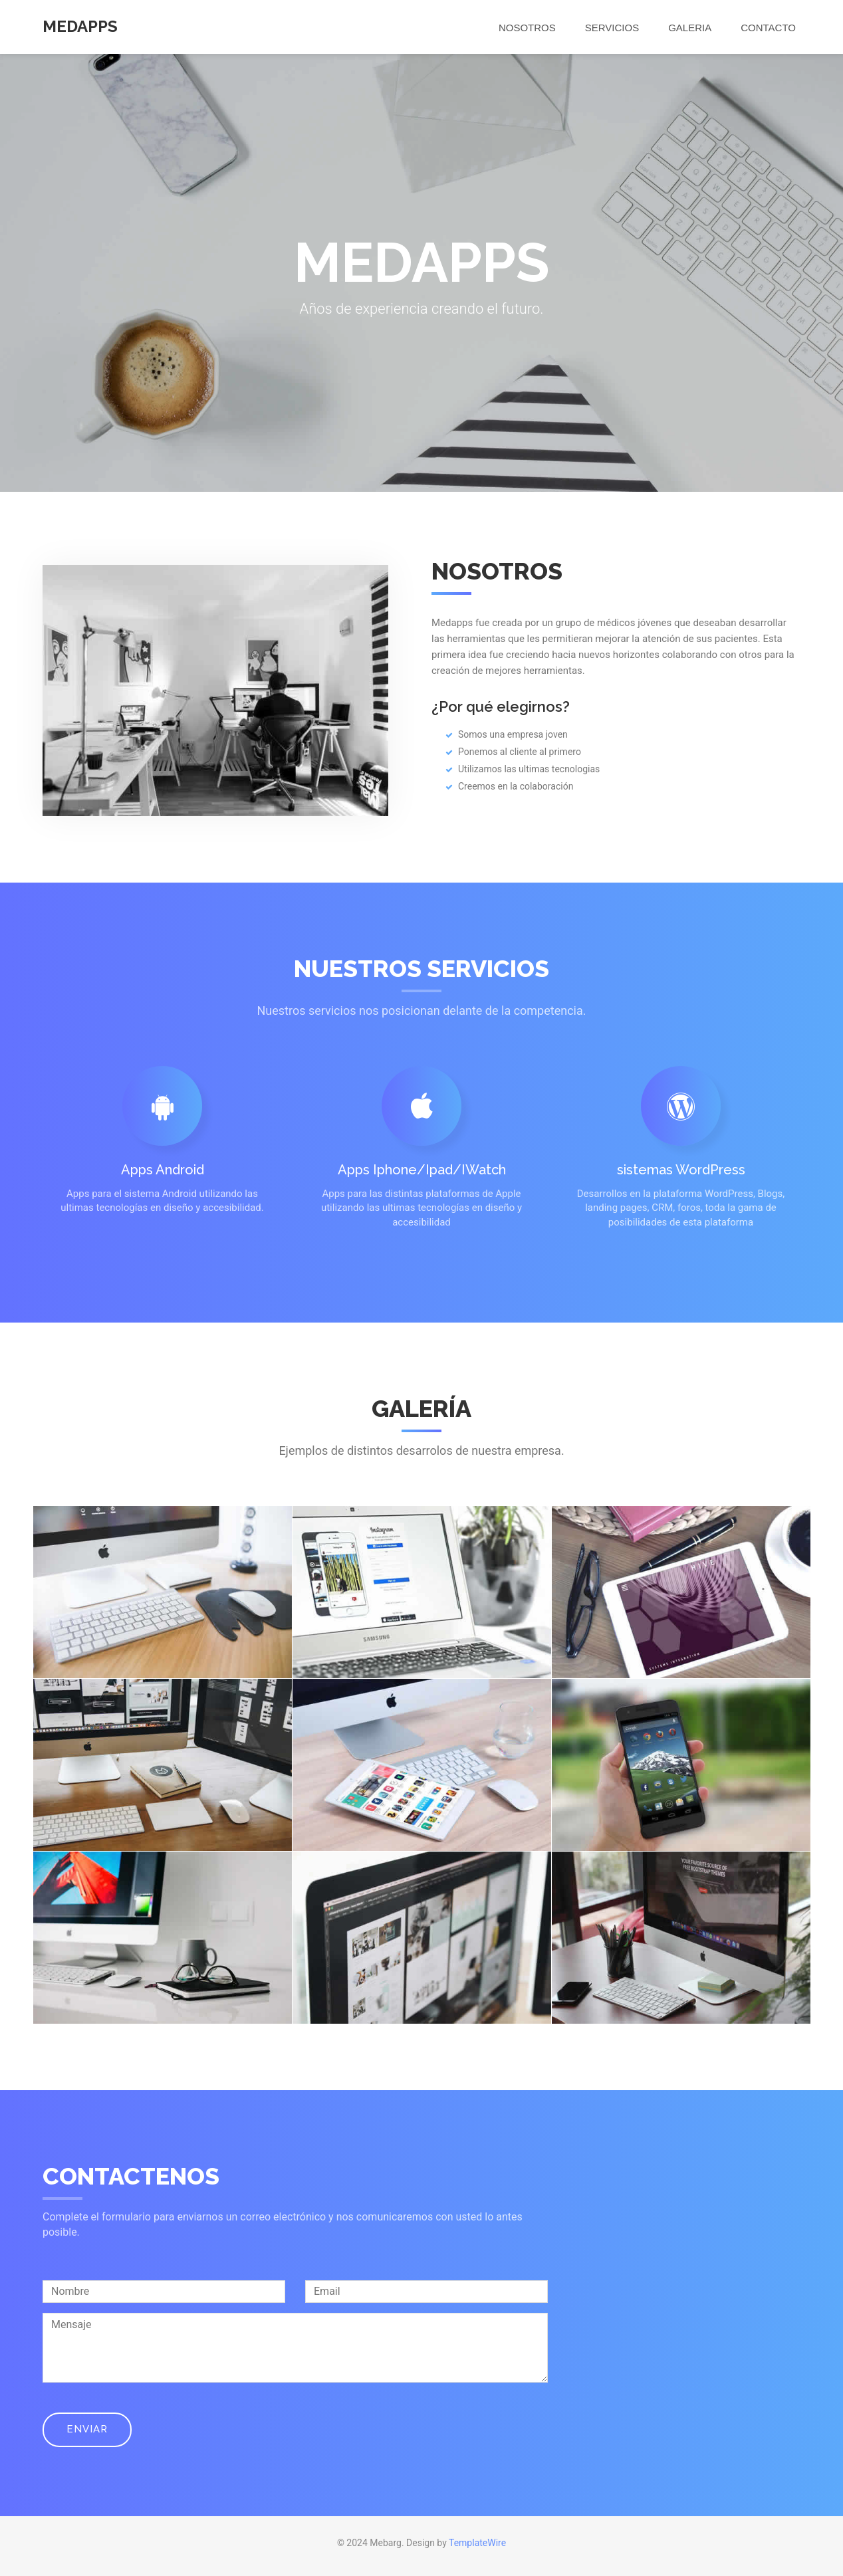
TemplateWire (477, 2542)
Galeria (689, 27)
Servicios (612, 27)
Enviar (87, 2429)
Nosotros (527, 27)
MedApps (80, 26)
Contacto (768, 27)
